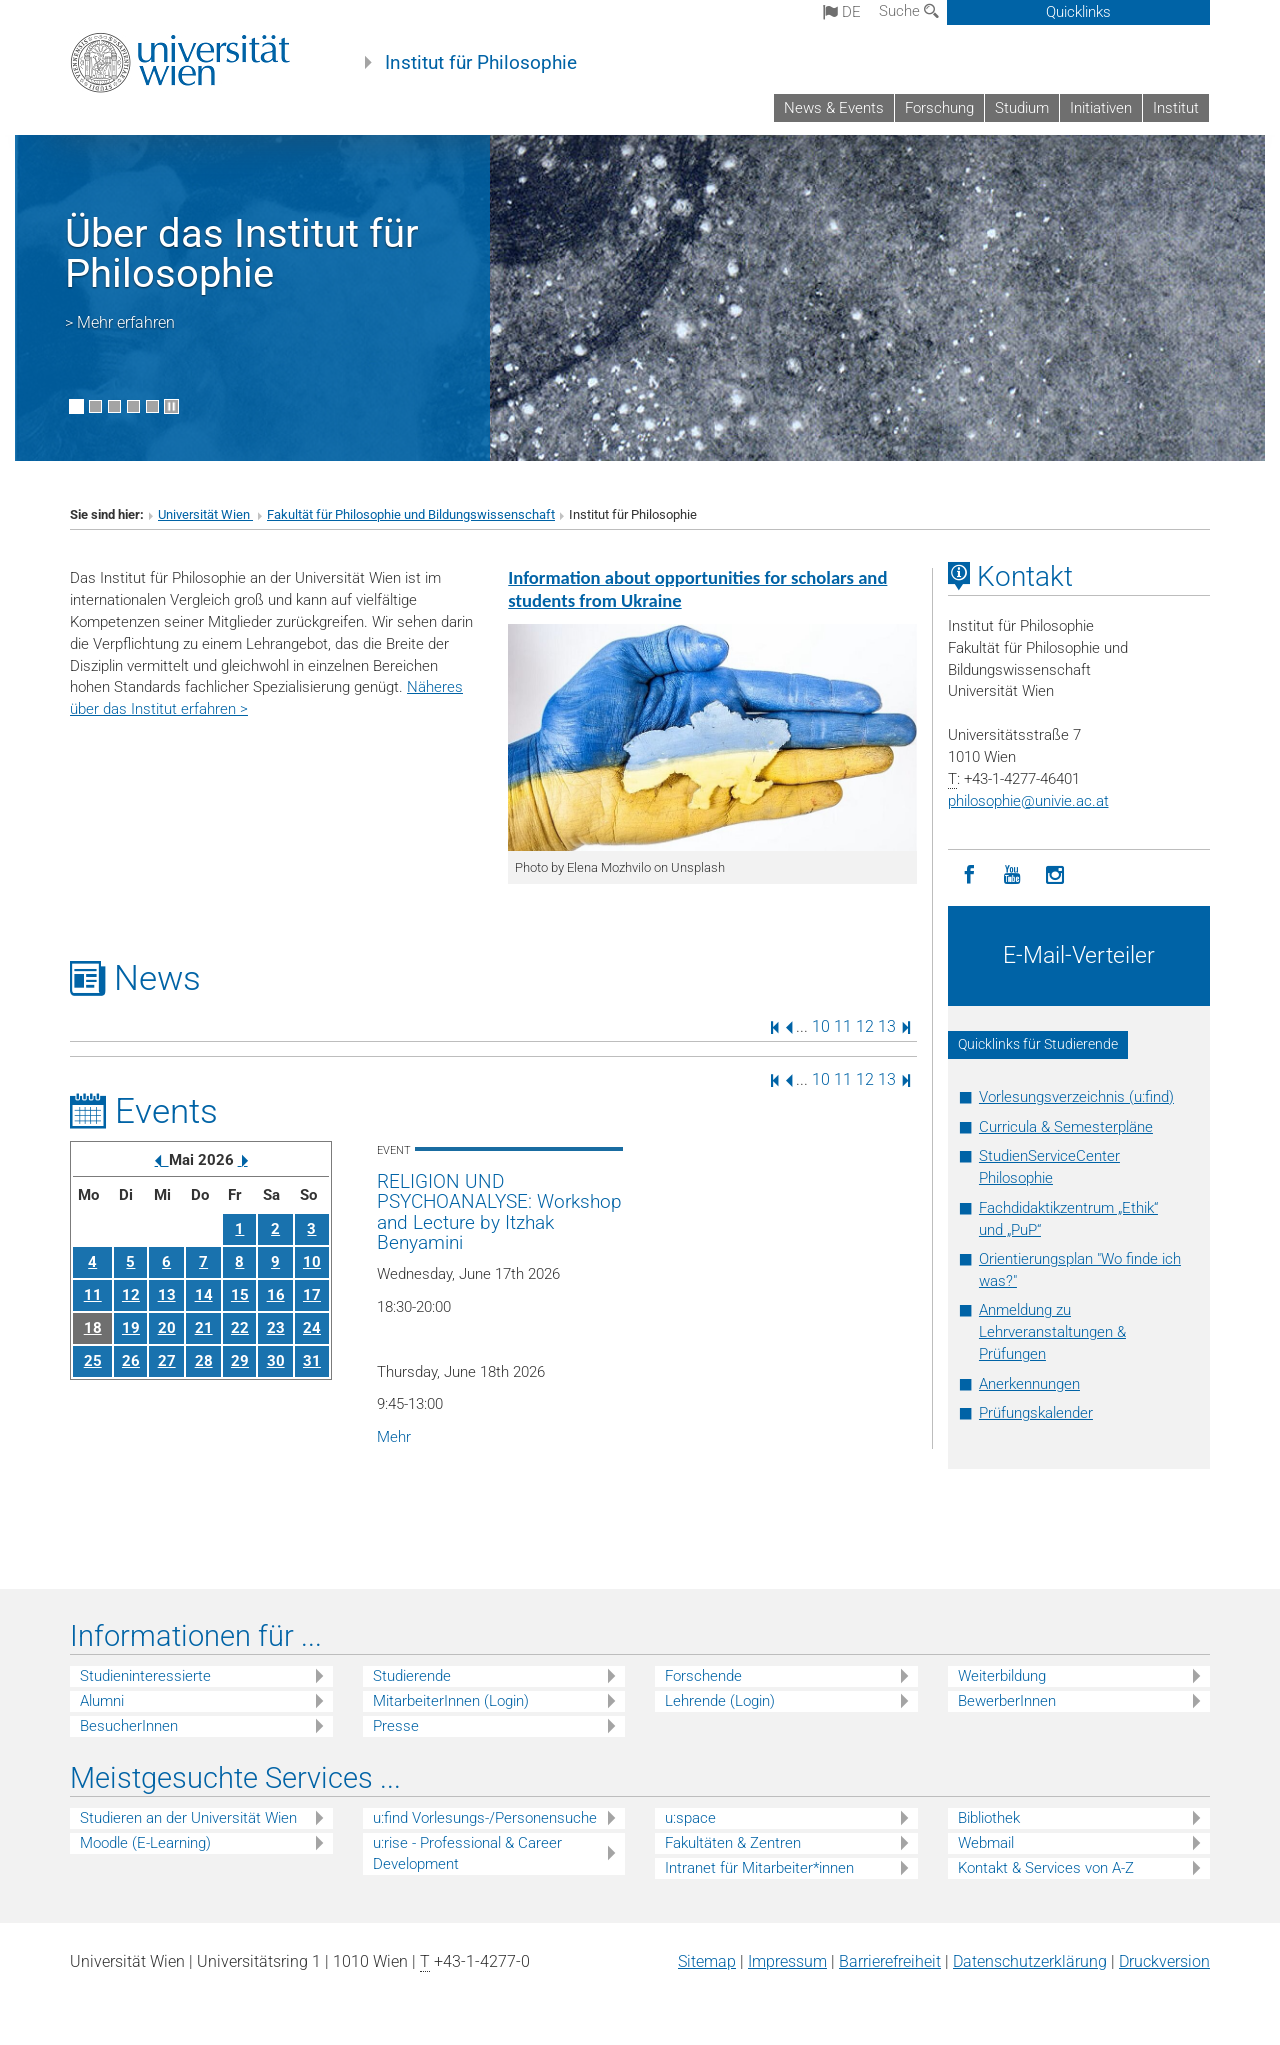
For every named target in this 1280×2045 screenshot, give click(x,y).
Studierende (412, 1676)
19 (131, 1328)
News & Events (834, 108)
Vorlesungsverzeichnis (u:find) (1076, 1097)
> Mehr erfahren (120, 322)
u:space (690, 1818)
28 (204, 1361)
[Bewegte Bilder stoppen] (171, 406)
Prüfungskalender (1036, 1413)
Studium (1022, 108)
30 (276, 1361)
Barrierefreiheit (890, 1961)
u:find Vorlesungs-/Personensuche (485, 1818)
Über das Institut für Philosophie (242, 253)
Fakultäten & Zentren (733, 1843)
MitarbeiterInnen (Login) (451, 1701)
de (842, 12)
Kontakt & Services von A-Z (1046, 1868)
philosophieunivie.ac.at (1028, 801)
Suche (909, 11)
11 (843, 1026)
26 (131, 1361)
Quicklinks (1078, 12)
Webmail (986, 1843)
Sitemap (707, 1961)
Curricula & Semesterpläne (1066, 1127)
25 (93, 1361)
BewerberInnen (1007, 1701)
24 (312, 1328)
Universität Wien (205, 514)
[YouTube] (1012, 875)
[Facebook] (969, 875)
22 (240, 1328)
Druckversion (1164, 1961)
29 (240, 1361)
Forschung (939, 108)
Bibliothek (989, 1818)
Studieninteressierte (145, 1676)
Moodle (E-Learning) (145, 1843)
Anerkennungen (1029, 1384)
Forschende (703, 1676)
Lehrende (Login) (720, 1701)
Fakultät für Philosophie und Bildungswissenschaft (411, 514)
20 (167, 1328)
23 (276, 1328)
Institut (1176, 108)
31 (312, 1361)
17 (312, 1295)
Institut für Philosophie (481, 63)
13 (887, 1026)
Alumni (102, 1701)
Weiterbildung (1002, 1676)
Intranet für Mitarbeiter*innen (759, 1868)
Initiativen (1101, 108)
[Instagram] (1055, 875)
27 (167, 1361)
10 (821, 1026)
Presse (396, 1726)
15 (240, 1295)
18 (93, 1328)
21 (204, 1328)
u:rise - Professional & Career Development (467, 1853)
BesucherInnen (129, 1726)
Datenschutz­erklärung (1030, 1961)
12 (865, 1026)
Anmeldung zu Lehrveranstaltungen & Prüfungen (1052, 1332)
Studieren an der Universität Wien (188, 1818)
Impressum (787, 1961)
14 (204, 1295)
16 (276, 1295)
